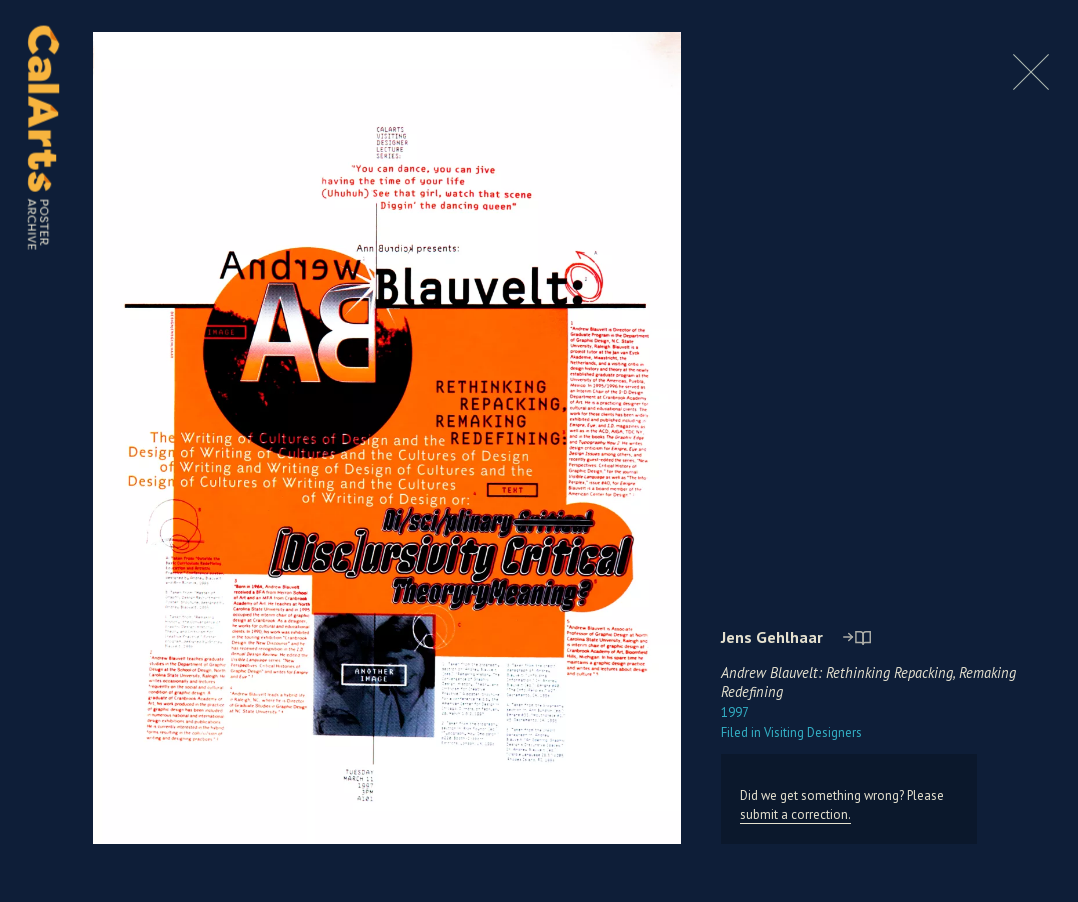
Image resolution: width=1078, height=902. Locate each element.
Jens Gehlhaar (772, 637)
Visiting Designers (791, 732)
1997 (735, 712)
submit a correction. (795, 814)
